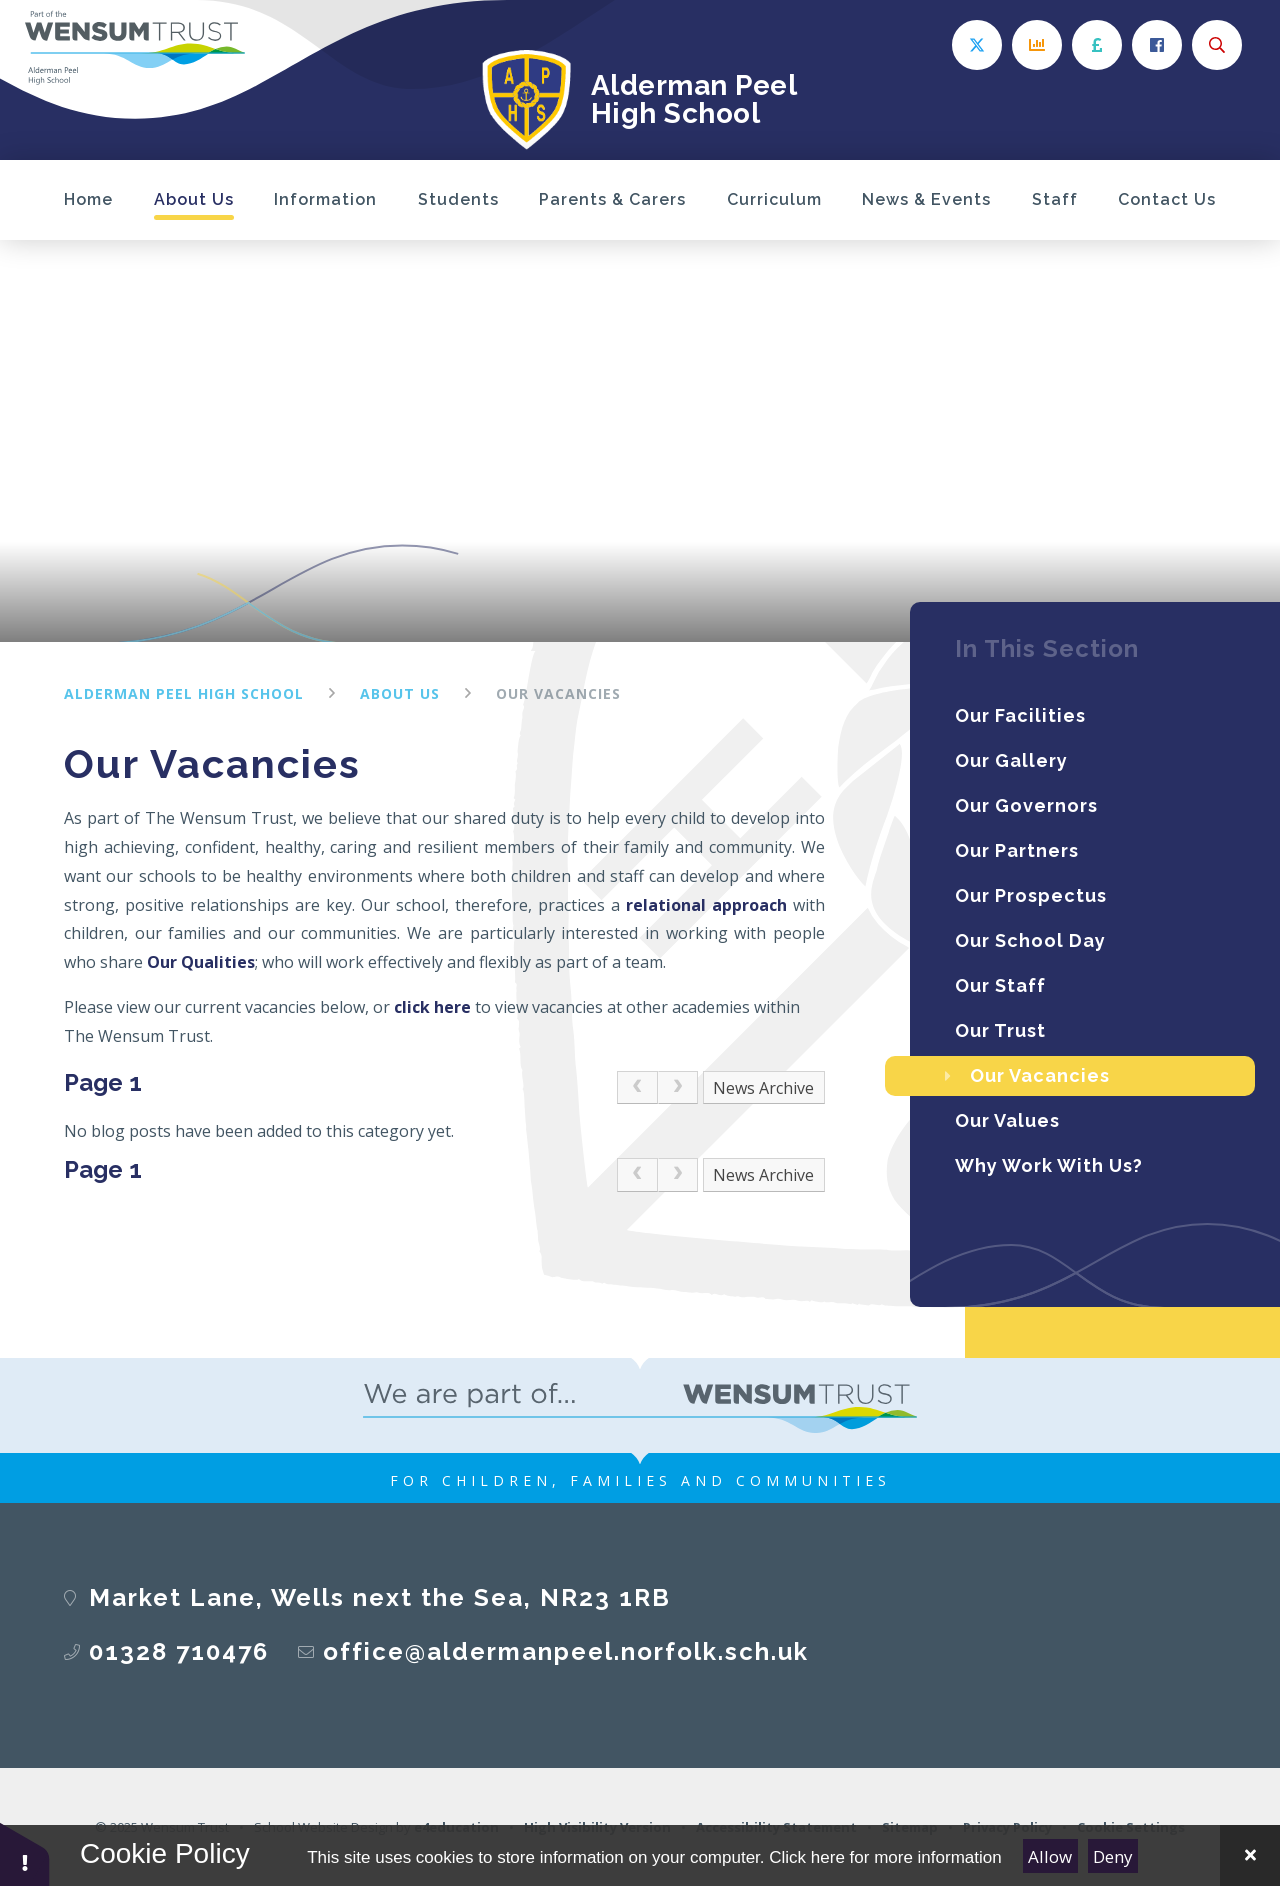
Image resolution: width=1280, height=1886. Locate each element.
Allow (1050, 1856)
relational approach (706, 905)
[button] (25, 1853)
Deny (1113, 1856)
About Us (400, 693)
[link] (637, 1088)
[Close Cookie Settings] (1250, 1855)
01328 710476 (179, 1651)
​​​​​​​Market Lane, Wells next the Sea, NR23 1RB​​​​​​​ (380, 1597)
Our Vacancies (558, 693)
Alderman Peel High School (184, 693)
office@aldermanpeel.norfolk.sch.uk (566, 1651)
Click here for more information (885, 1857)
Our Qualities (201, 962)
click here (432, 1007)
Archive (786, 1088)
